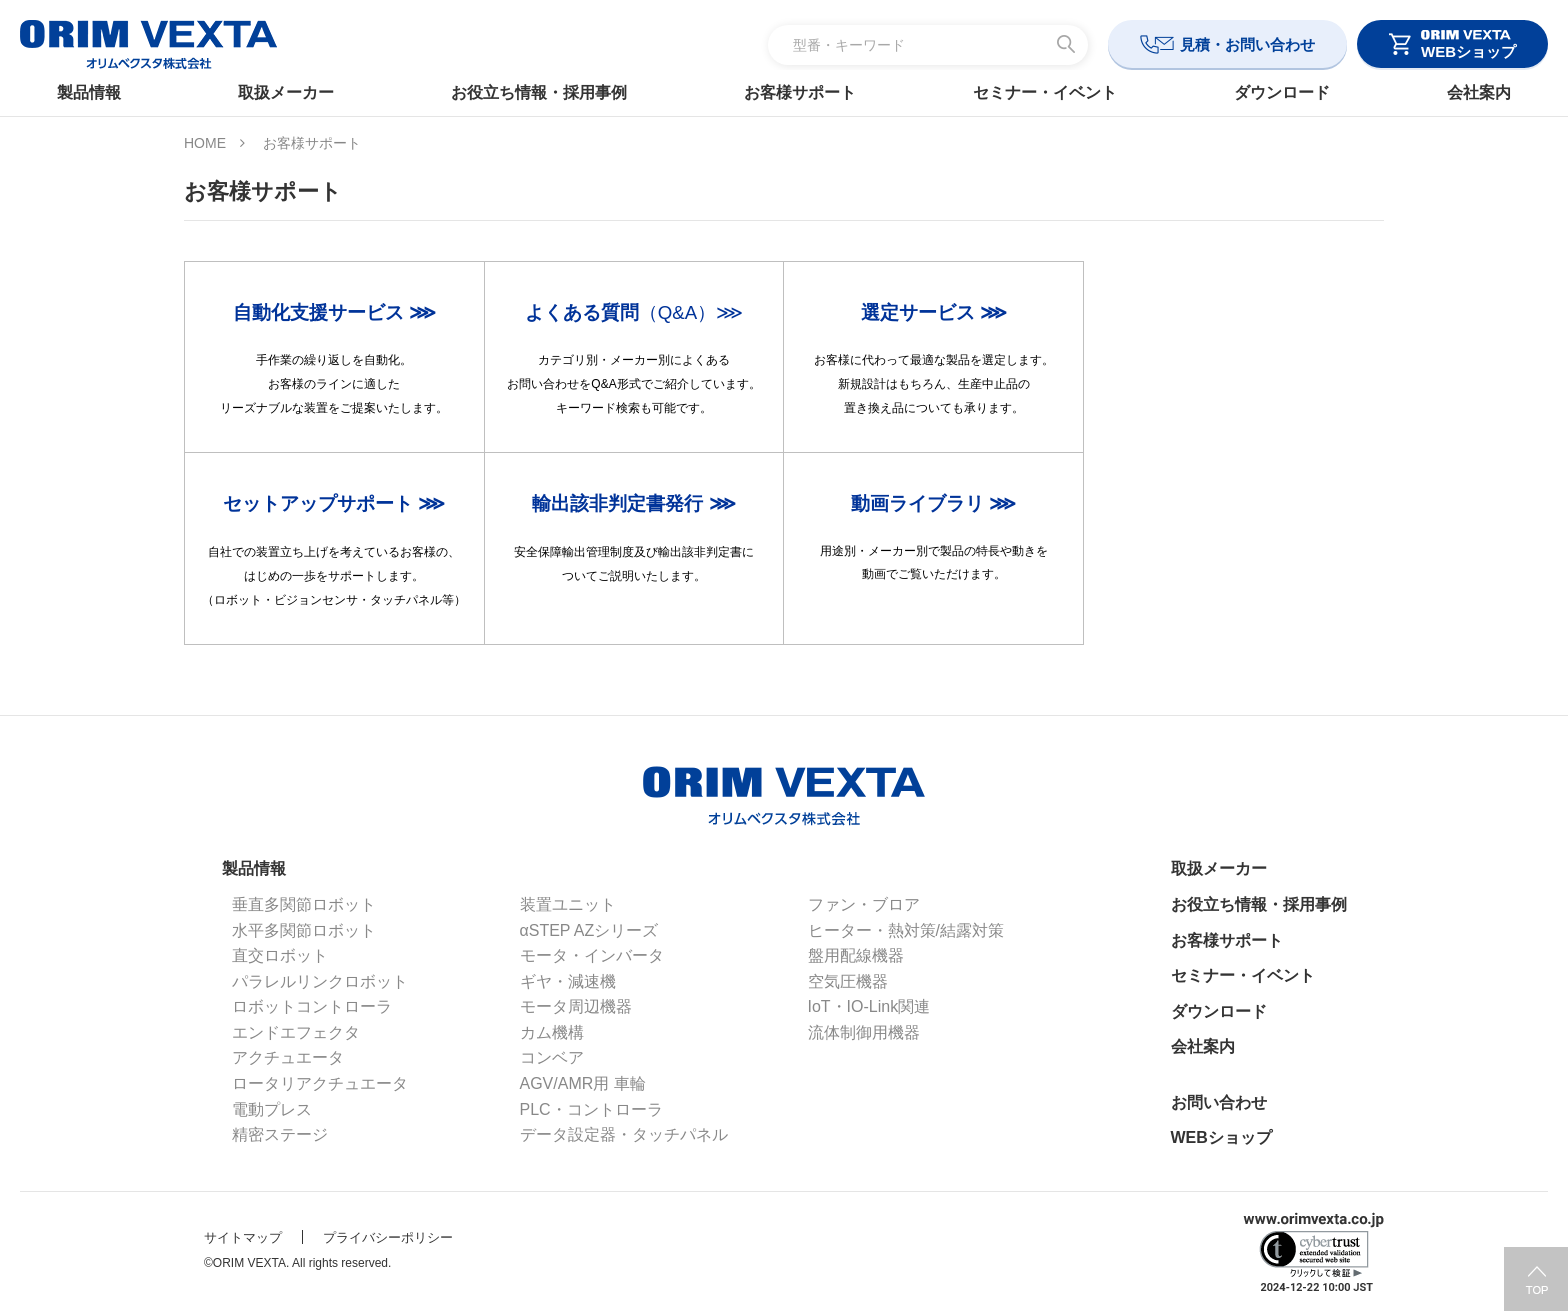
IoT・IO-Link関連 (869, 1006)
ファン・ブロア (864, 904)
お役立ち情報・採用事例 (545, 92)
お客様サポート (800, 92)
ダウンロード (1271, 92)
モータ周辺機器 (576, 1006)
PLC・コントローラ (591, 1109)
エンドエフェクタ (296, 1032)
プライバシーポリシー (388, 1237)
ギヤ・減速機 (568, 981)
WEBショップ (1221, 1137)
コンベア (552, 1057)
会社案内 (1462, 92)
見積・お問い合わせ (1247, 44)
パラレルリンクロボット (320, 981)
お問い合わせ (1219, 1102)
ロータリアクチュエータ (320, 1083)
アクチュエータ (288, 1057)
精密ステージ (280, 1134)
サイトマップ (243, 1237)
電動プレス (272, 1109)
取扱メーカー (297, 92)
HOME (205, 143)
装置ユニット (568, 904)
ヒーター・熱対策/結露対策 (906, 930)
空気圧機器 (848, 981)
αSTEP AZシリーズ (589, 930)
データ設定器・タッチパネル (624, 1134)
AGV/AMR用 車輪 (583, 1083)
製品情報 (106, 92)
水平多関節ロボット (304, 930)
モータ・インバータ (592, 955)
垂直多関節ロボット (304, 904)
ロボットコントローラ (312, 1006)
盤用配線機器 (856, 955)
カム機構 (552, 1032)
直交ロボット (280, 955)
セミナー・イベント (1039, 92)
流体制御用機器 (864, 1032)
